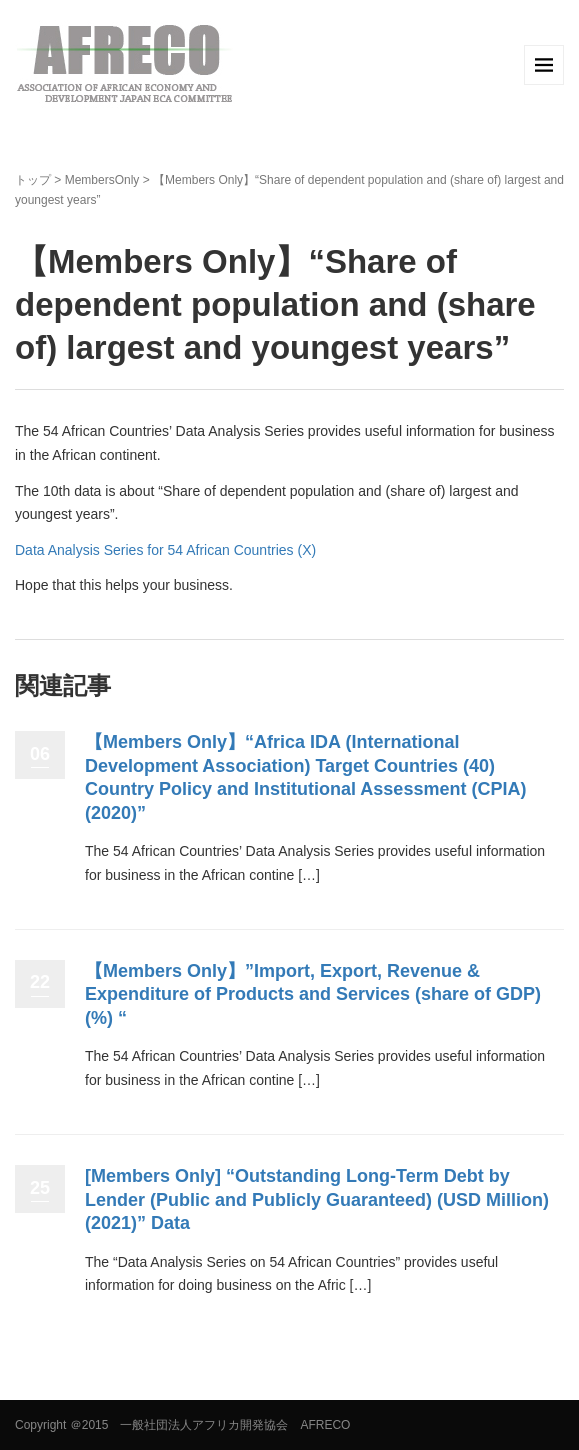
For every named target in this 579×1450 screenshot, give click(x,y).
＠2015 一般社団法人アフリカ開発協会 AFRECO (210, 1425)
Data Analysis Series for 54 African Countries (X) (165, 550)
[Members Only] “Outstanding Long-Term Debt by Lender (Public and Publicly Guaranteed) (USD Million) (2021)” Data (317, 1199)
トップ (33, 180)
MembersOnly (102, 180)
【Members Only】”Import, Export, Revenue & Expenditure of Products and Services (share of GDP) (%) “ (313, 994)
